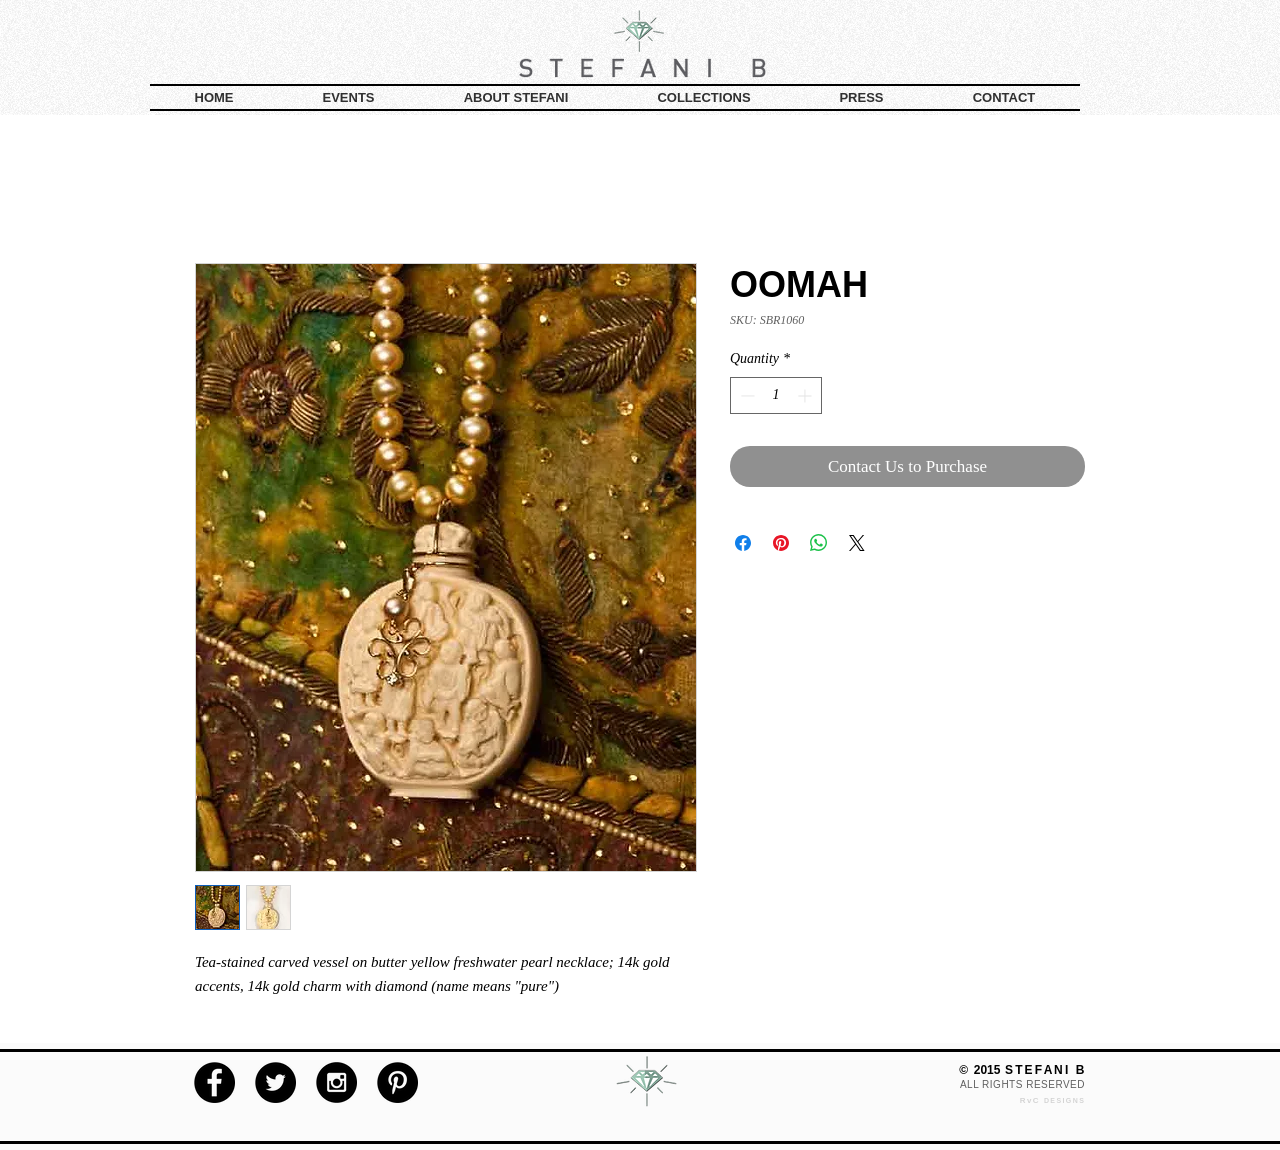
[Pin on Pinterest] (781, 543)
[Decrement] (745, 395)
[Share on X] (857, 543)
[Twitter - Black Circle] (275, 1082)
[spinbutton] (776, 395)
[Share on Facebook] (743, 543)
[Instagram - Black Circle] (336, 1082)
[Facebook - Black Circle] (214, 1082)
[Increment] (806, 395)
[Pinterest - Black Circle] (397, 1082)
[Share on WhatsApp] (819, 543)
